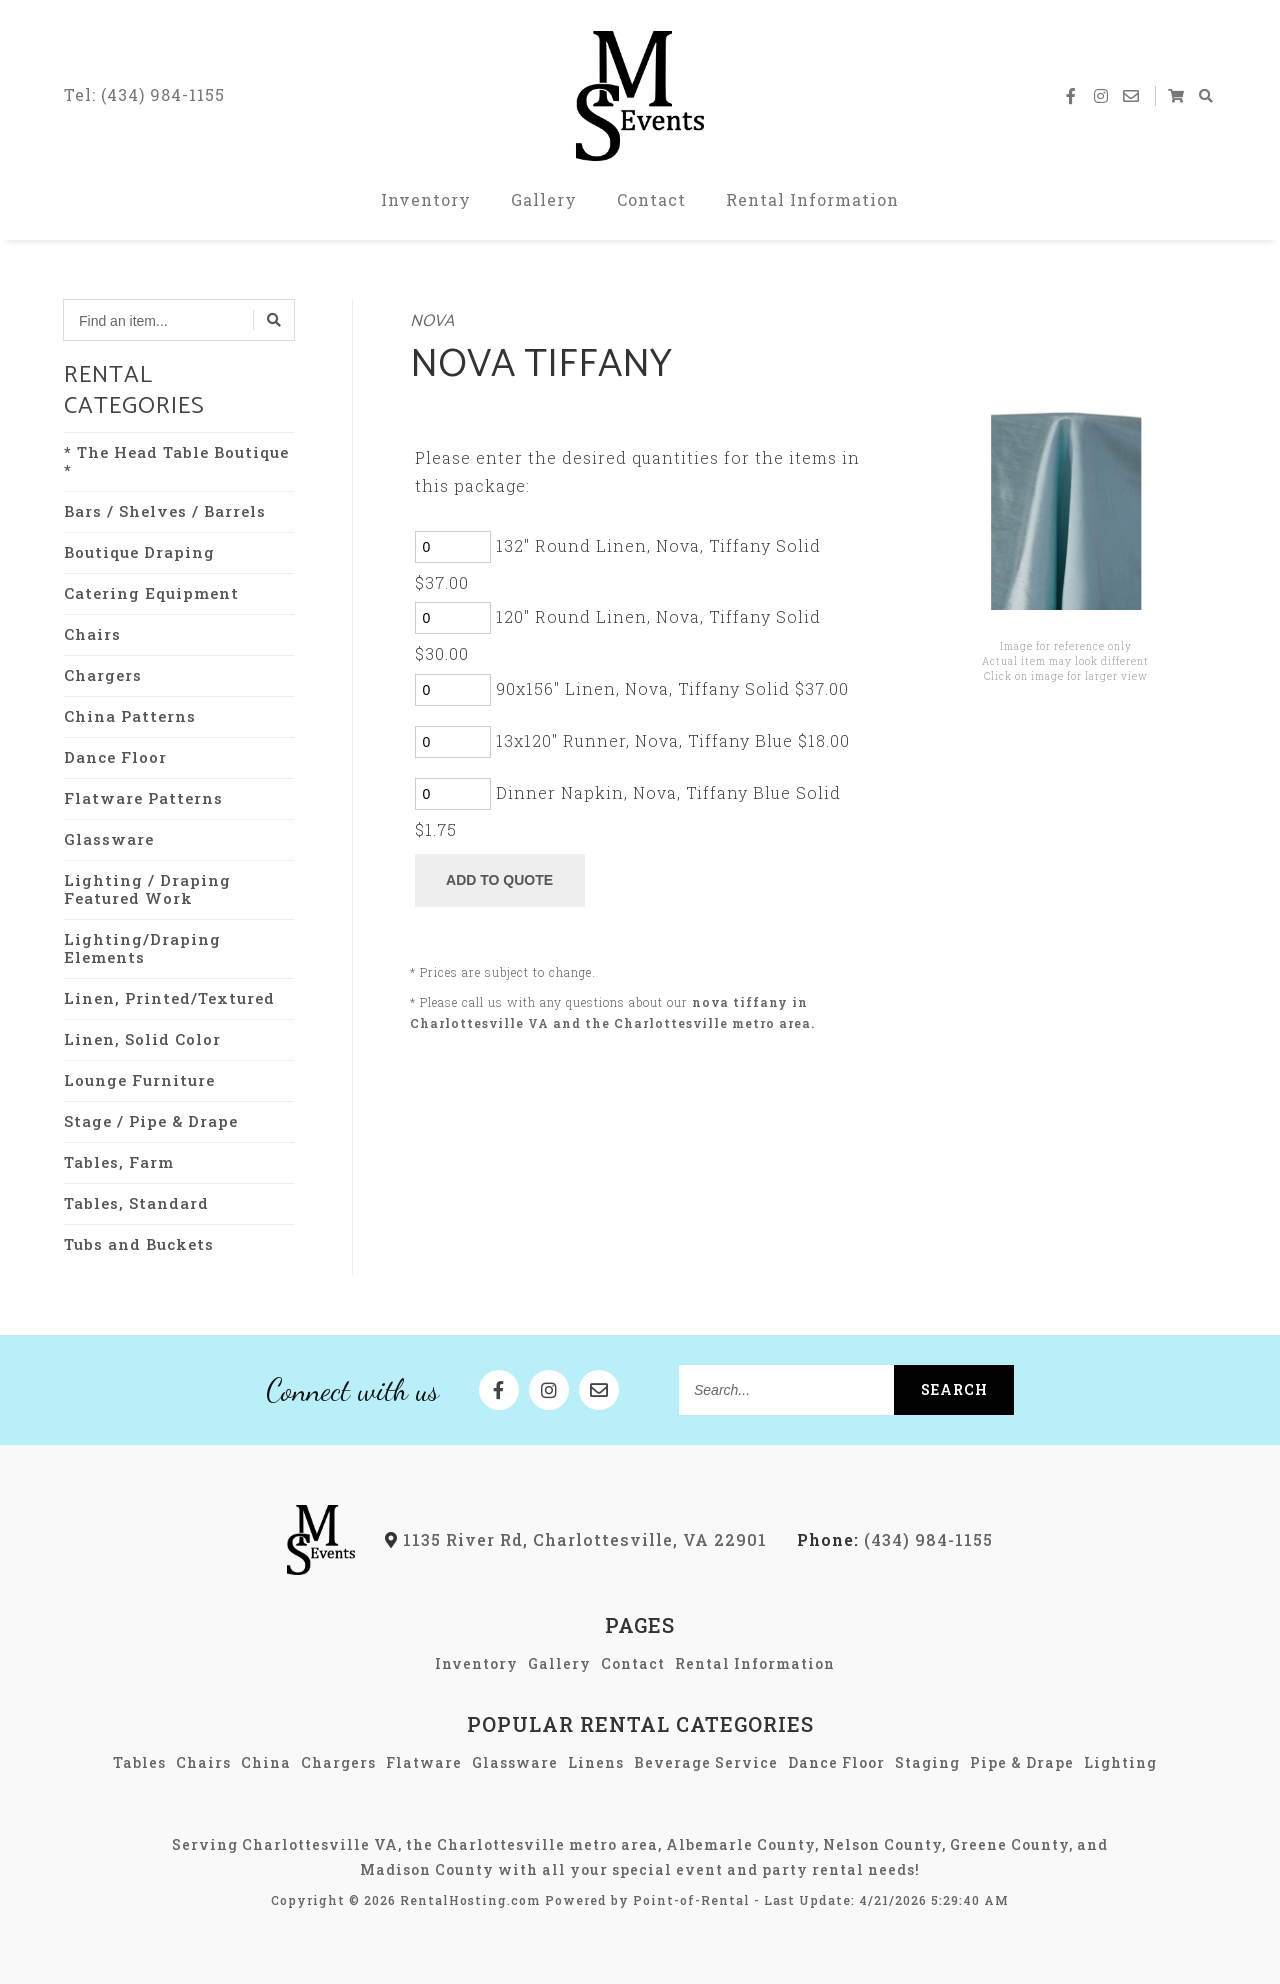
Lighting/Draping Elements (142, 948)
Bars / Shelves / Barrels (165, 511)
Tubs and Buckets (139, 1244)
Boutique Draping (139, 552)
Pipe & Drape (1022, 1762)
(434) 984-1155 (895, 1539)
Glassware (109, 839)
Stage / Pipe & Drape (151, 1121)
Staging (927, 1762)
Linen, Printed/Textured (169, 998)
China (266, 1762)
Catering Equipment (151, 593)
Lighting (1120, 1762)
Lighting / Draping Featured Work (147, 889)
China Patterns (130, 716)
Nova (432, 321)
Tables (139, 1762)
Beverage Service (706, 1762)
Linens (596, 1762)
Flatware (424, 1762)
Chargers (103, 675)
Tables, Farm (119, 1162)
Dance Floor (115, 757)
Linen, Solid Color (142, 1039)
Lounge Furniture (139, 1080)
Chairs (92, 634)
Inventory (426, 199)
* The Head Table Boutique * (176, 461)
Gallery (544, 199)
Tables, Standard (136, 1203)
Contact (651, 199)
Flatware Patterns (143, 798)
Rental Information (812, 199)
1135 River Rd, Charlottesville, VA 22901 (576, 1539)
